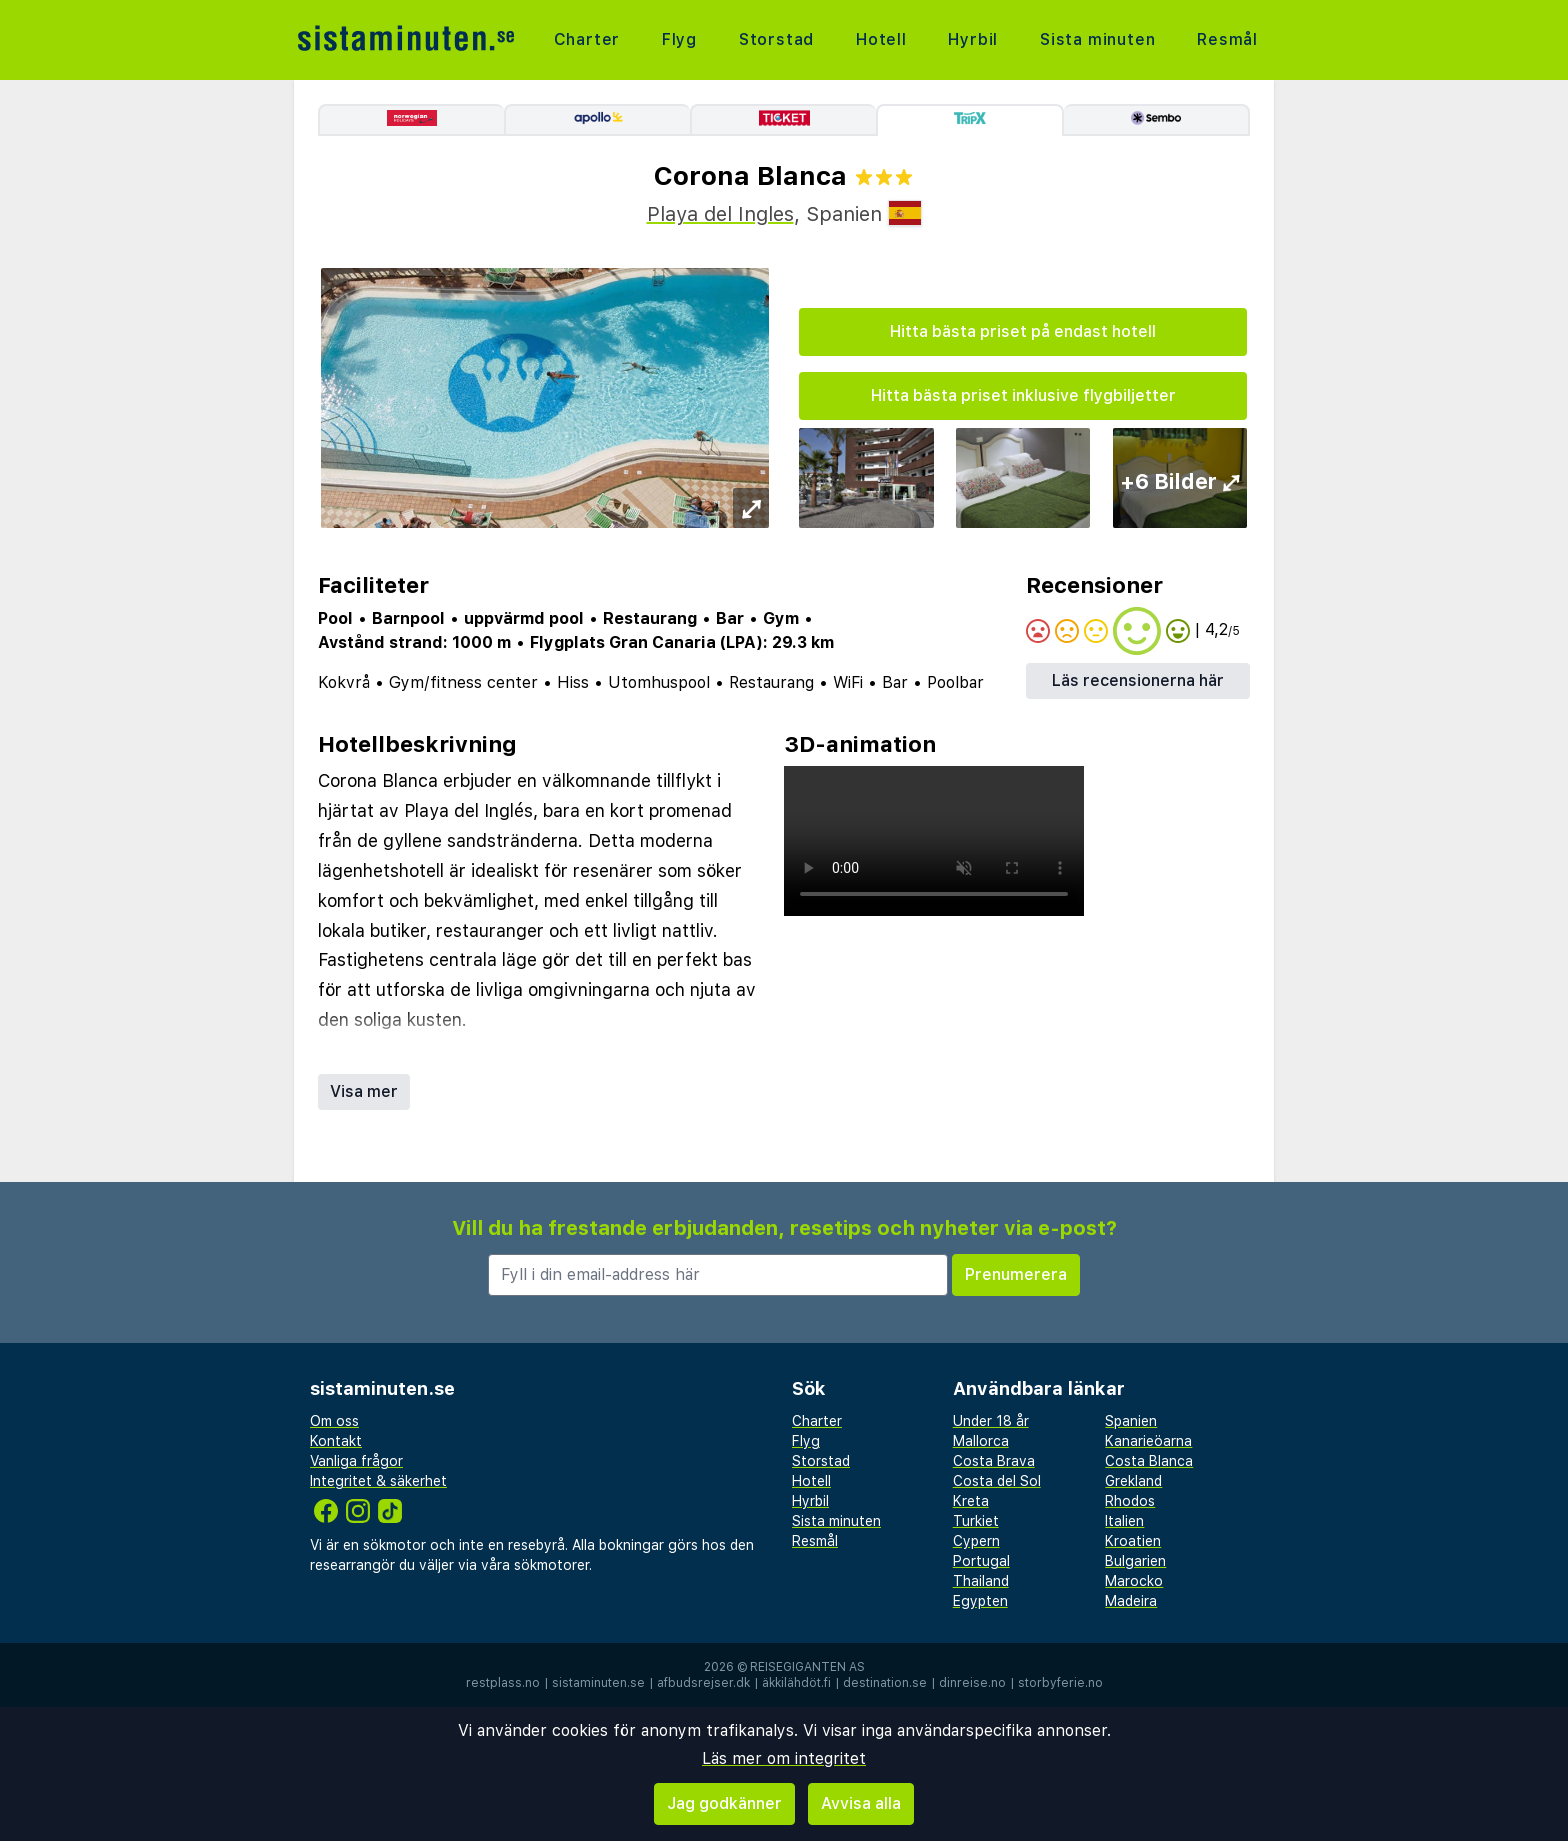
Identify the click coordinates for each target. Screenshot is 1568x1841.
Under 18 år (991, 1421)
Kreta (971, 1501)
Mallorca (981, 1441)
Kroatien (1133, 1541)
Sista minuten (1097, 39)
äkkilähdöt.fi (796, 1683)
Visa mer (364, 1091)
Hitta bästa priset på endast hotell (1023, 331)
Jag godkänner (724, 1803)
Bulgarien (1135, 1561)
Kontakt (336, 1441)
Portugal (981, 1561)
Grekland (1133, 1481)
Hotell (881, 39)
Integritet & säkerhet (378, 1481)
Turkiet (976, 1521)
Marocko (1134, 1581)
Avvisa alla (861, 1803)
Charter (587, 39)
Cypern (976, 1541)
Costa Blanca (1149, 1461)
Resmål (1227, 39)
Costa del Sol (997, 1481)
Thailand (981, 1581)
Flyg (679, 39)
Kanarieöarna (1148, 1441)
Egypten (980, 1601)
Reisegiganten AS (807, 1667)
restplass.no (503, 1683)
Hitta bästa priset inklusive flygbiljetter (1023, 395)
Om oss (334, 1421)
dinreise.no (972, 1683)
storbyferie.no (1060, 1683)
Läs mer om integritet (784, 1758)
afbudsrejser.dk (703, 1683)
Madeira (1131, 1601)
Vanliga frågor (356, 1461)
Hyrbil (973, 39)
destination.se (885, 1683)
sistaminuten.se (598, 1683)
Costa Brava (994, 1461)
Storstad (776, 39)
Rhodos (1130, 1501)
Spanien (1131, 1421)
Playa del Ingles (720, 214)
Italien (1124, 1521)
